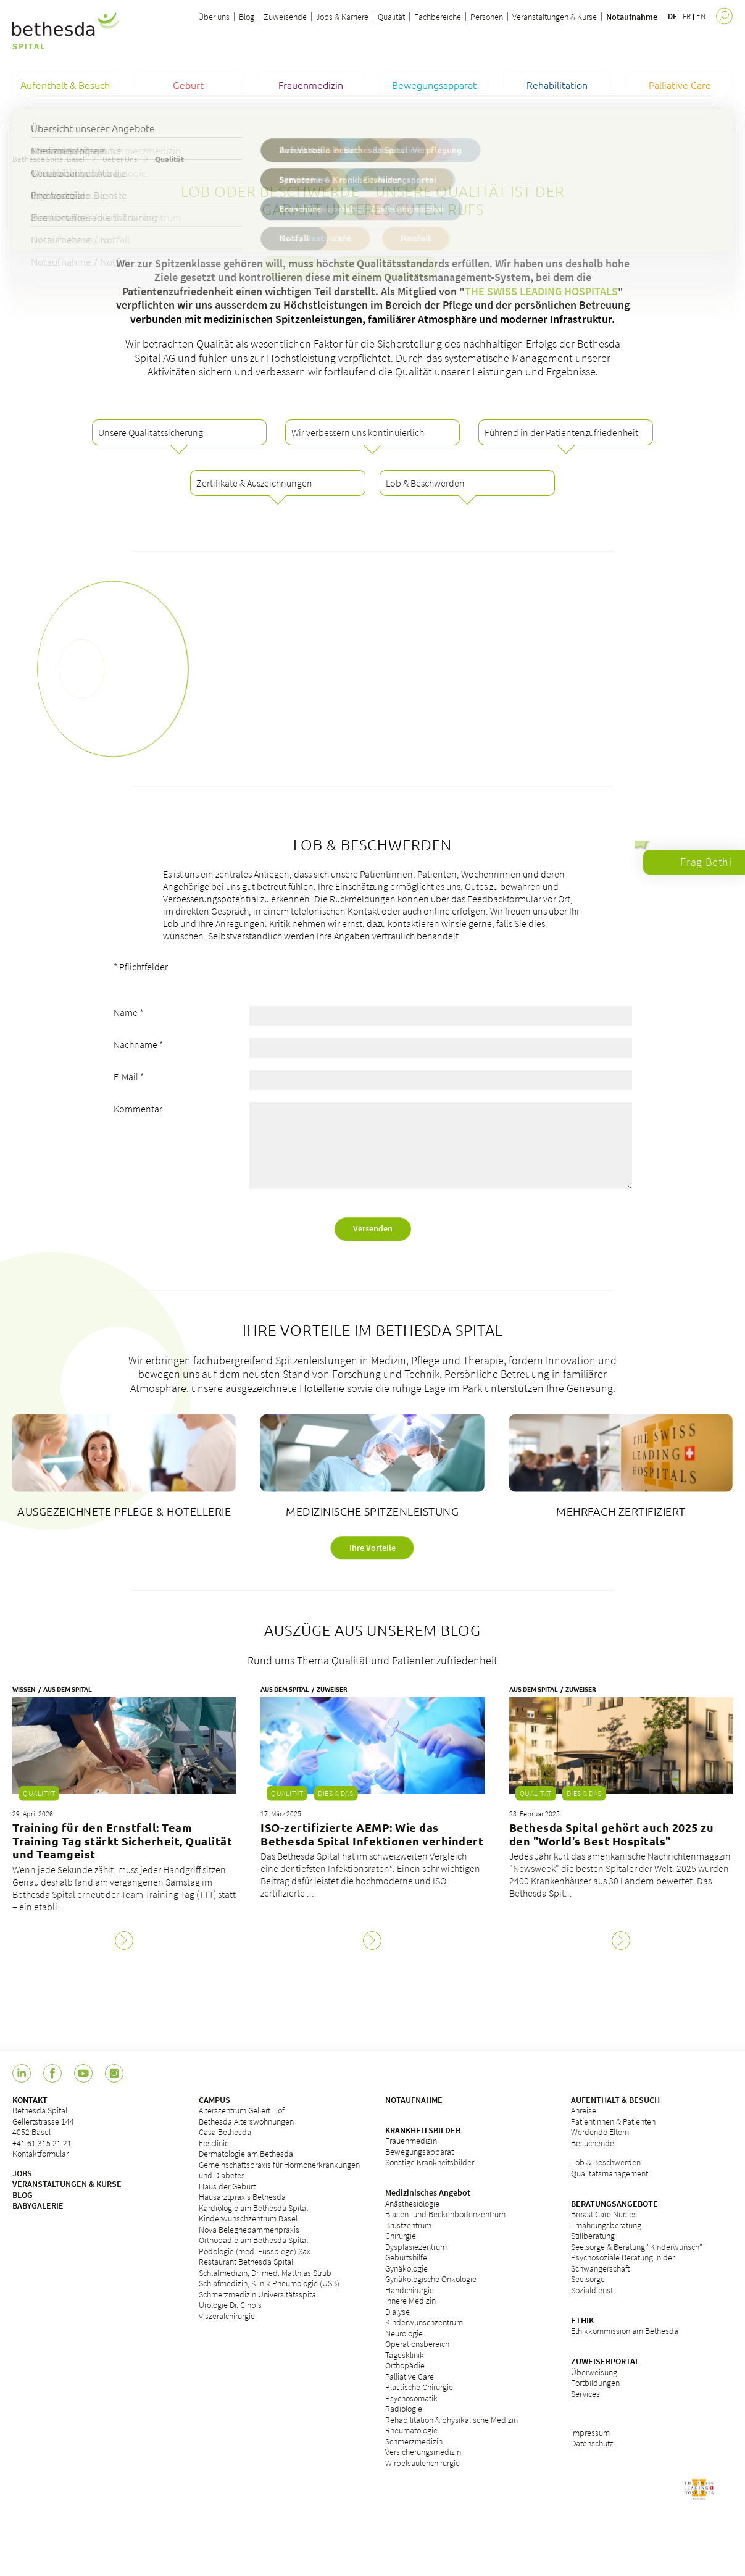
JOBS (22, 2173)
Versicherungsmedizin (423, 2451)
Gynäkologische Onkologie (431, 2278)
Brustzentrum (408, 2225)
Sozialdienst (592, 2290)
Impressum (590, 2432)
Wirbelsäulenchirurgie (422, 2463)
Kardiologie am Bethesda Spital (253, 2207)
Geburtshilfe (406, 2257)
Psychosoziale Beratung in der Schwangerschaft (623, 2263)
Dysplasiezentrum (416, 2246)
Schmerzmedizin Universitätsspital (258, 2294)
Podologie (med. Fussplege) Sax (254, 2251)
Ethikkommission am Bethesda (624, 2330)
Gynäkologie (406, 2268)
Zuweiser (332, 1688)
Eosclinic (213, 2143)
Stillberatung (593, 2235)
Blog (246, 16)
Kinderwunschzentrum (424, 2322)
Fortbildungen (595, 2382)
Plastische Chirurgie (419, 2387)
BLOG (22, 2195)
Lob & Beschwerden (606, 2162)
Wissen (24, 1688)
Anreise (583, 2110)
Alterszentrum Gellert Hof (242, 2110)
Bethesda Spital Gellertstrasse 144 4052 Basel (43, 2121)
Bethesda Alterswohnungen (246, 2121)
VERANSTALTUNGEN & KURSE (67, 2183)
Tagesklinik (404, 2354)
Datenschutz (592, 2443)
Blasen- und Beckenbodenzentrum (445, 2214)
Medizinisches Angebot (427, 2192)
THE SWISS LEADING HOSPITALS (541, 291)
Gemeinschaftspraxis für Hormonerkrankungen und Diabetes (279, 2170)
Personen (486, 16)
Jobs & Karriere (342, 16)
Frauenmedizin (411, 2140)
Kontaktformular (40, 2153)
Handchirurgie (409, 2290)
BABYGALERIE (38, 2205)
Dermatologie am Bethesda (246, 2153)
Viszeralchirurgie (227, 2316)
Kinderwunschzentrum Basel (248, 2218)
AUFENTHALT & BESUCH (615, 2099)
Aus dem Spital (67, 1688)
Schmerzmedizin (414, 2441)
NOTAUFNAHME (414, 2099)
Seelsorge (588, 2278)
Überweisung (594, 2372)
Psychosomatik (411, 2398)
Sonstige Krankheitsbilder (429, 2162)
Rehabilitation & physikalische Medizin (451, 2419)
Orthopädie (405, 2365)
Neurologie (404, 2333)
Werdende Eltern (600, 2132)
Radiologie (403, 2408)
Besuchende (592, 2143)
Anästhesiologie (412, 2203)
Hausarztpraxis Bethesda (242, 2196)
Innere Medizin (410, 2300)
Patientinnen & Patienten (613, 2121)
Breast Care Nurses (604, 2214)
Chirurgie (400, 2235)
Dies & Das (335, 1793)
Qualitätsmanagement (609, 2173)
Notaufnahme (631, 16)
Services (585, 2393)
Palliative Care (409, 2376)
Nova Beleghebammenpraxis (249, 2229)
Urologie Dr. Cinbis (230, 2304)
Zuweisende (285, 16)
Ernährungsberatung (606, 2225)
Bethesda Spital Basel (48, 159)
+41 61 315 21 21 (42, 2143)
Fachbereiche (437, 16)
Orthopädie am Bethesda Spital (253, 2240)
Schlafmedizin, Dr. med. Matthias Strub (265, 2272)
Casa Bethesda (225, 2132)
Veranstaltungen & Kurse (554, 16)
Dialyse (397, 2311)
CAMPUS (214, 2099)
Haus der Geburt (227, 2186)
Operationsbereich (417, 2343)
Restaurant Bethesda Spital (246, 2261)
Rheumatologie (411, 2430)
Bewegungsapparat (419, 2151)
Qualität (391, 16)
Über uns (214, 16)
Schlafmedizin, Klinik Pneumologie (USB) (269, 2283)
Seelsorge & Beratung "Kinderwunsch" (636, 2246)
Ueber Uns (119, 159)
